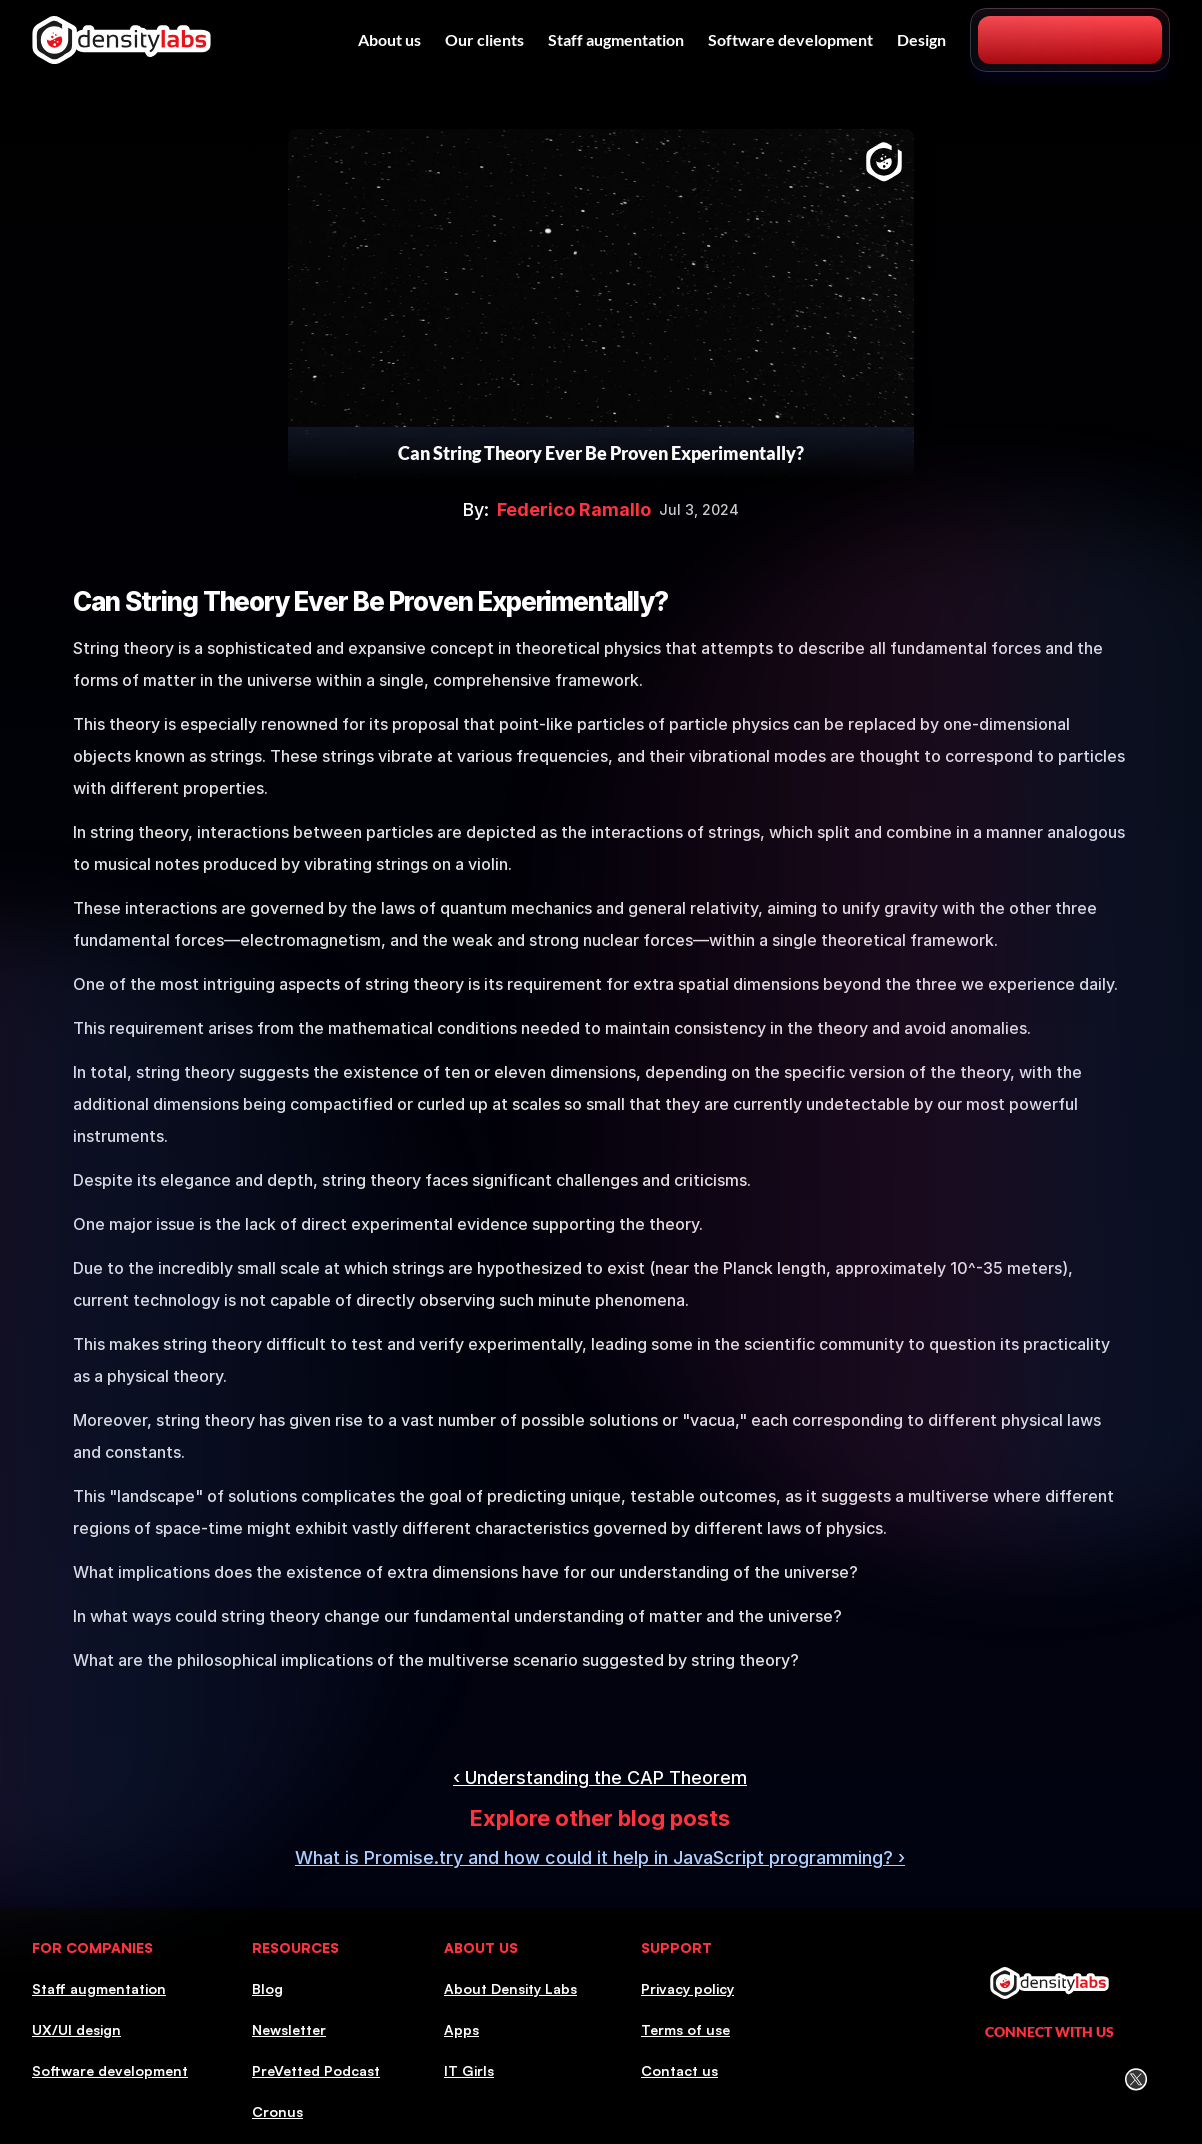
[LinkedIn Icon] (964, 2079)
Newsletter (289, 2029)
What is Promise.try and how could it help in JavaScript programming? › (600, 1857)
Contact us (679, 2070)
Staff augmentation (616, 39)
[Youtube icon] (1093, 2079)
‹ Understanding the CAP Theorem (600, 1777)
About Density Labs (510, 1988)
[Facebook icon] (1050, 2080)
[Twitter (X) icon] (1135, 2079)
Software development (790, 39)
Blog (267, 1988)
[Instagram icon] (1007, 2079)
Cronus (277, 2111)
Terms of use (685, 2029)
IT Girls (469, 2070)
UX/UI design (76, 2029)
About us (389, 39)
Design (921, 39)
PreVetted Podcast (316, 2070)
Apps (461, 2029)
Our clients (484, 39)
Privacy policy (687, 1988)
